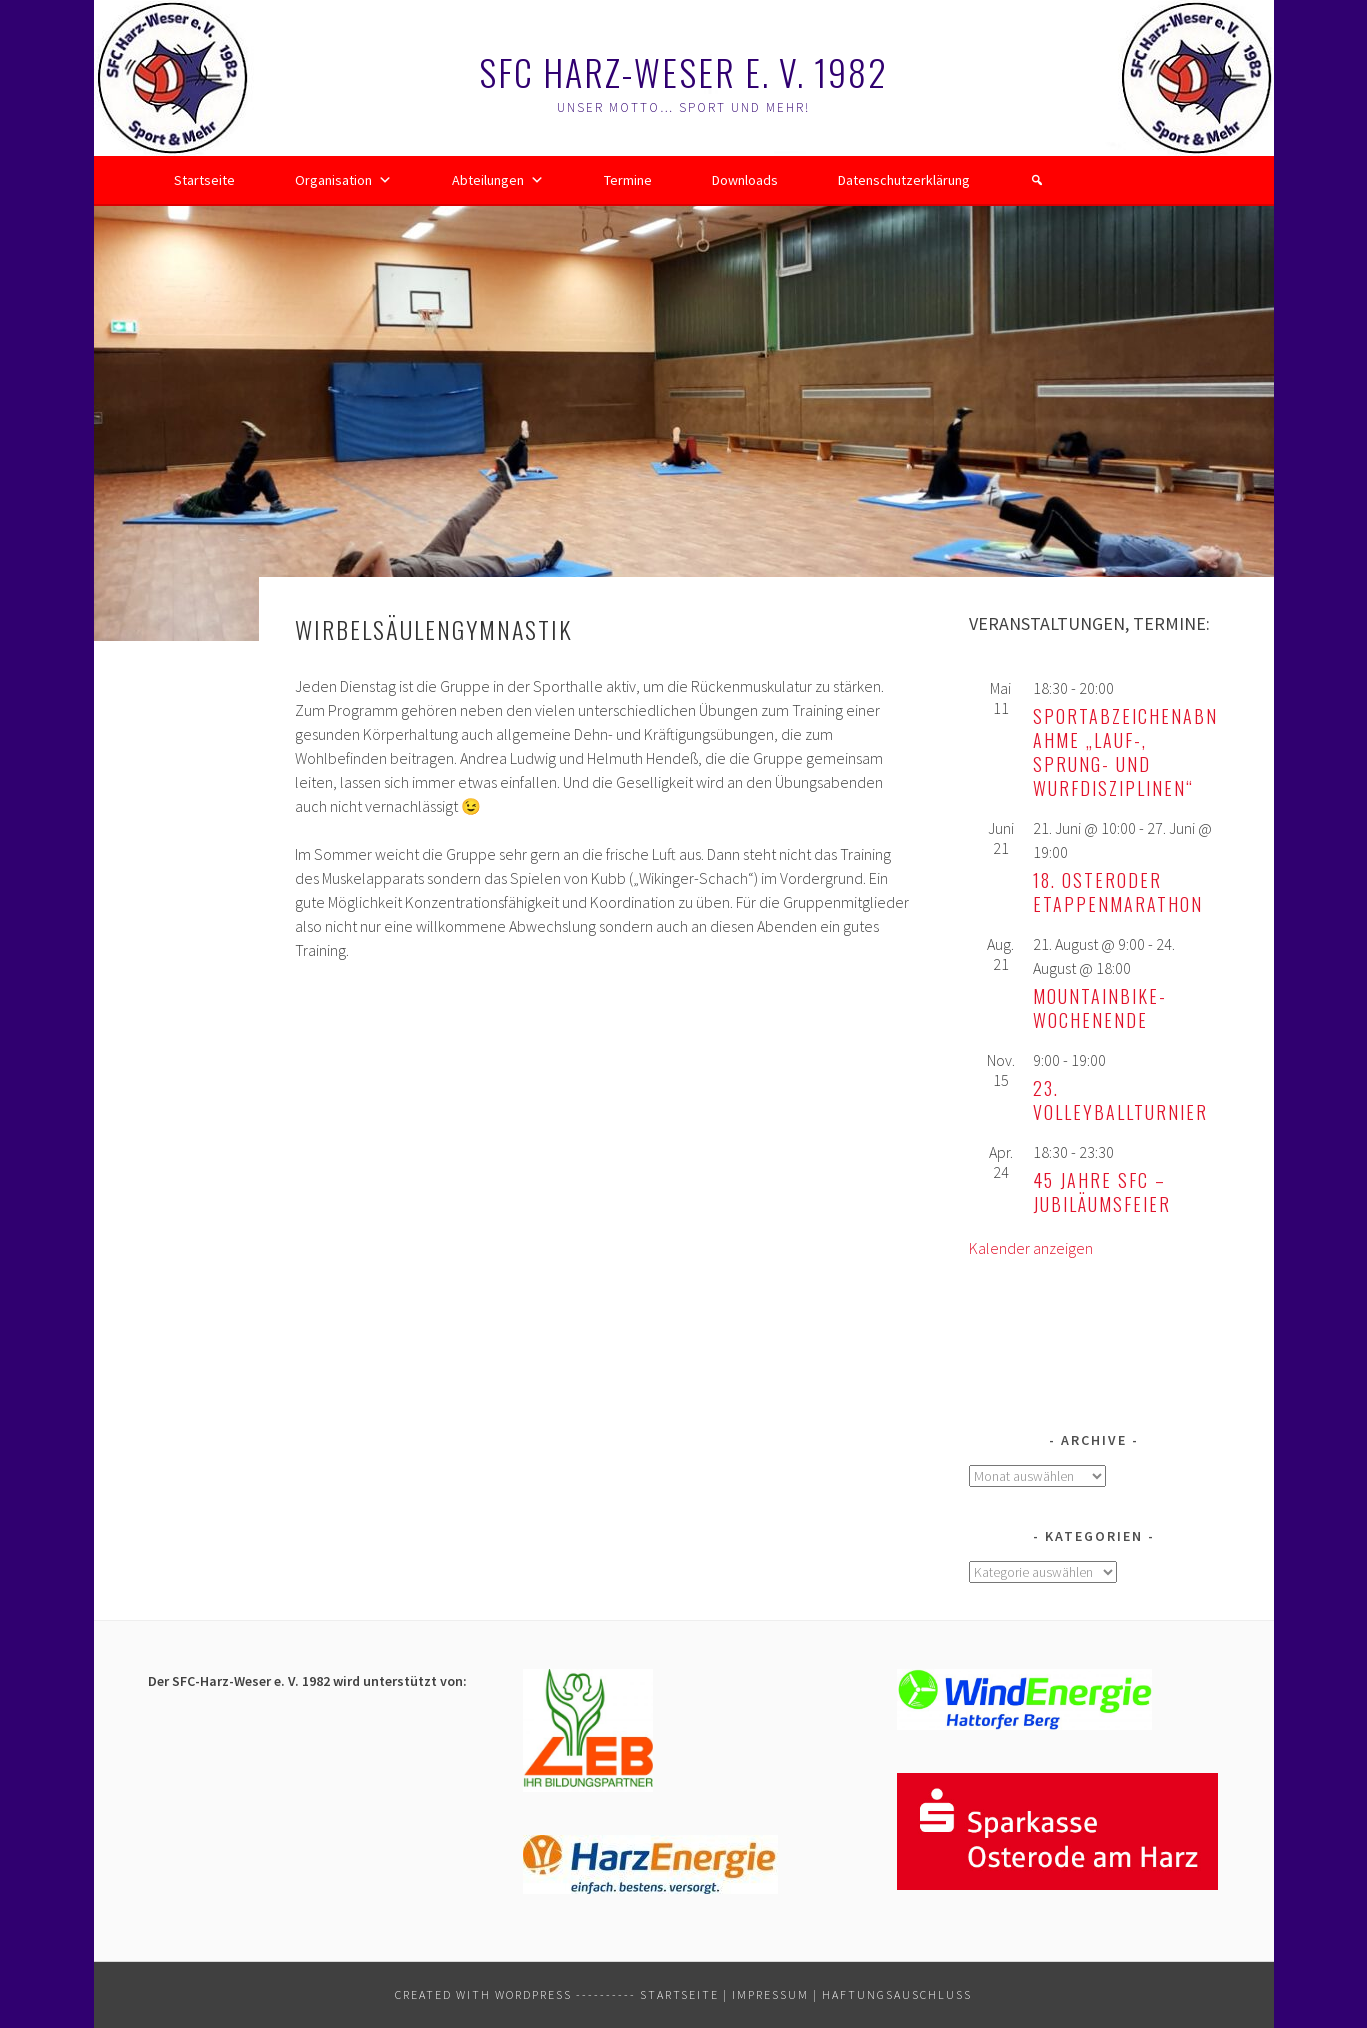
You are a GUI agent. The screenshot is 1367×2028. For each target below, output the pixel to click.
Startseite (204, 180)
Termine (628, 180)
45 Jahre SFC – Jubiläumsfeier (1102, 1192)
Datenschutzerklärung (904, 180)
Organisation (343, 180)
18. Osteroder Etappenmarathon (1118, 892)
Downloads (745, 180)
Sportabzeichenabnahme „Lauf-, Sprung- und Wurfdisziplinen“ (1125, 752)
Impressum (770, 1994)
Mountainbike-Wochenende (1100, 1008)
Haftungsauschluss (897, 1994)
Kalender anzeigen (1031, 1248)
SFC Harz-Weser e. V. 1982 (683, 71)
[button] (1037, 180)
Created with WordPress (483, 1994)
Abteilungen (498, 180)
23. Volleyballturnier (1120, 1100)
